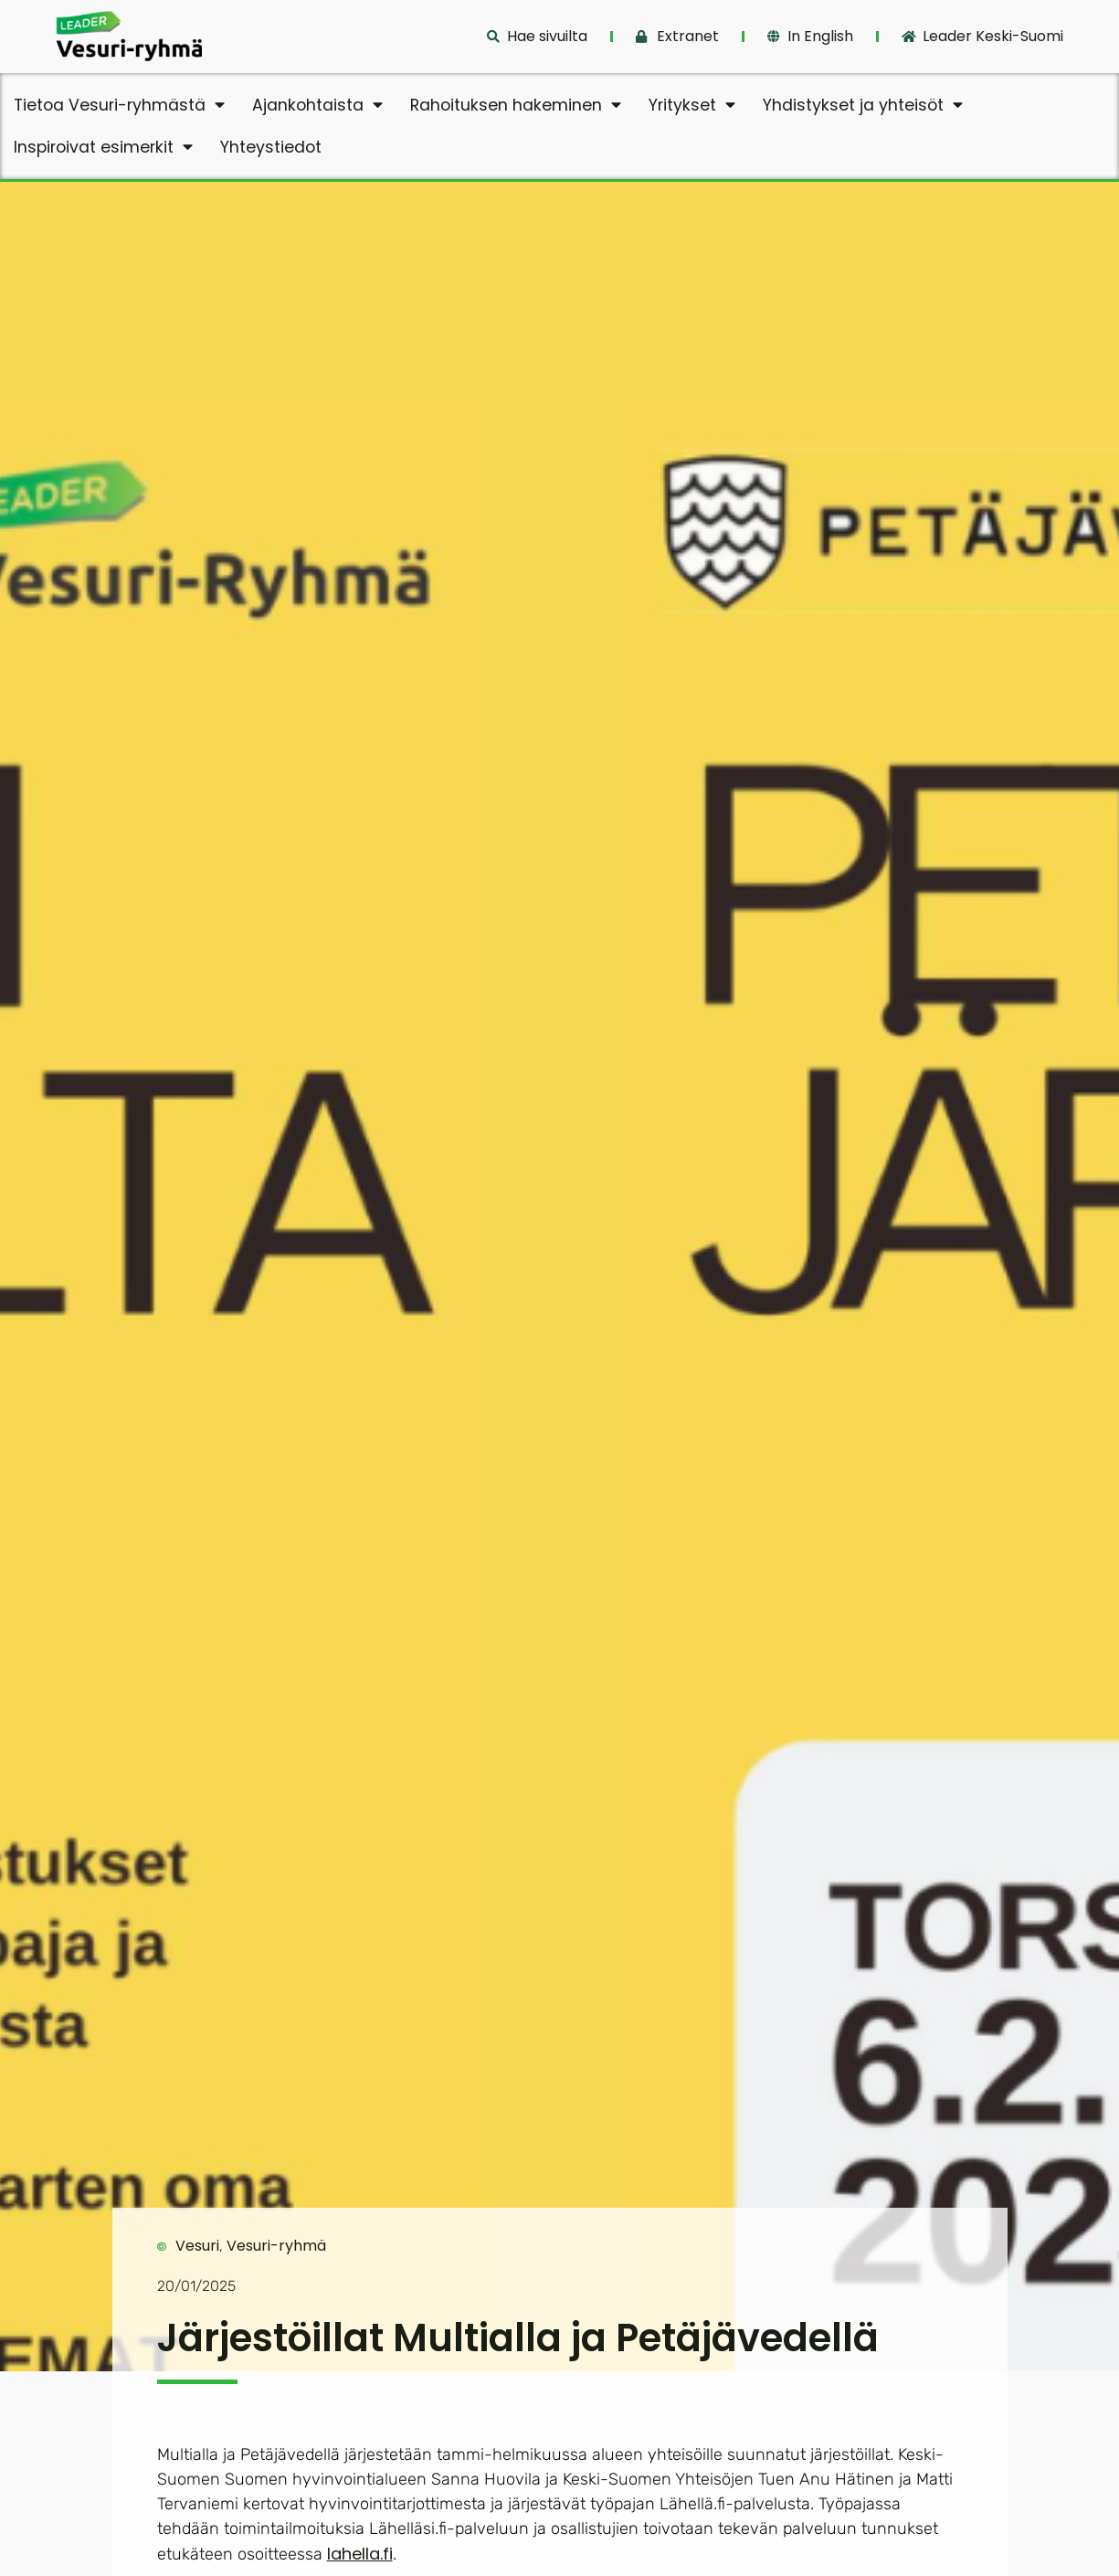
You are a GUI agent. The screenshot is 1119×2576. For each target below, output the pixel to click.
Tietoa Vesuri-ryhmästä (119, 105)
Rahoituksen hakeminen (515, 105)
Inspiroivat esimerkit (103, 147)
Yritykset (692, 105)
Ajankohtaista (317, 105)
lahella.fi (360, 2553)
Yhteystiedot (271, 147)
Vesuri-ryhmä (276, 2245)
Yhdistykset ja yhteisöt (863, 105)
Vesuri (197, 2245)
